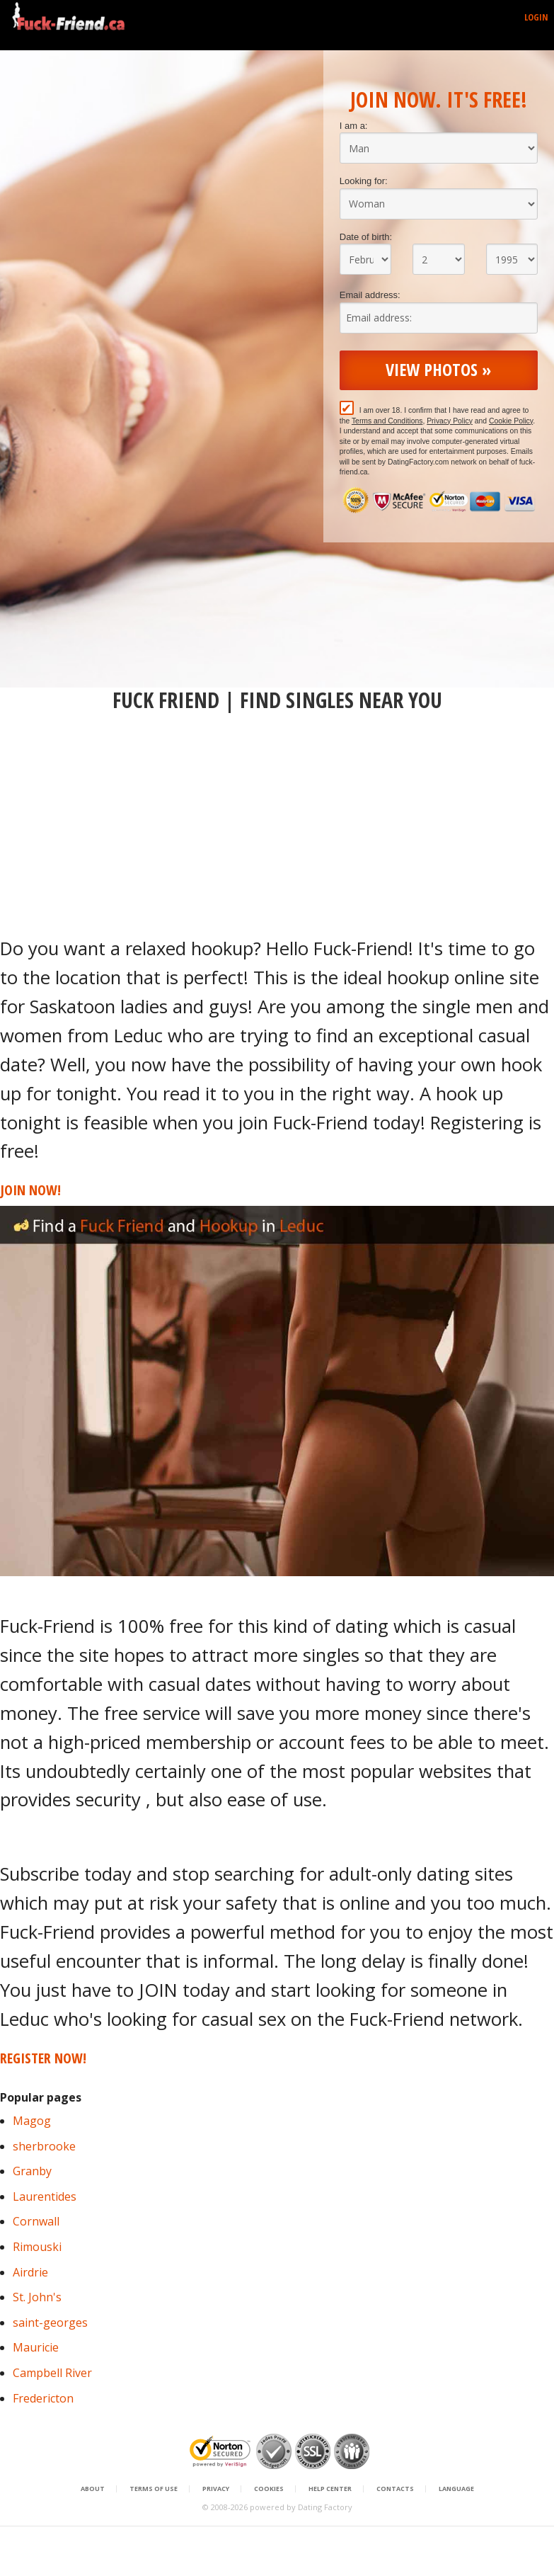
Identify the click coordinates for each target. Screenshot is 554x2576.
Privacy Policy (450, 421)
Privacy (215, 2488)
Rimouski (37, 2247)
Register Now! (43, 2058)
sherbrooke (44, 2146)
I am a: (354, 125)
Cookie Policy (511, 421)
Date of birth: (366, 237)
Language (456, 2488)
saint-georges (50, 2322)
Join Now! (30, 1189)
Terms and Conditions (387, 421)
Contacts (395, 2488)
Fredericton (43, 2398)
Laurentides (44, 2196)
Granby (32, 2171)
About (93, 2488)
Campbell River (52, 2373)
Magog (32, 2120)
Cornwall (36, 2221)
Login (536, 17)
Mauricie (36, 2347)
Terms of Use (153, 2488)
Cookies (269, 2488)
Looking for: (364, 181)
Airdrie (30, 2272)
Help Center (330, 2488)
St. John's (37, 2297)
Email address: (370, 295)
